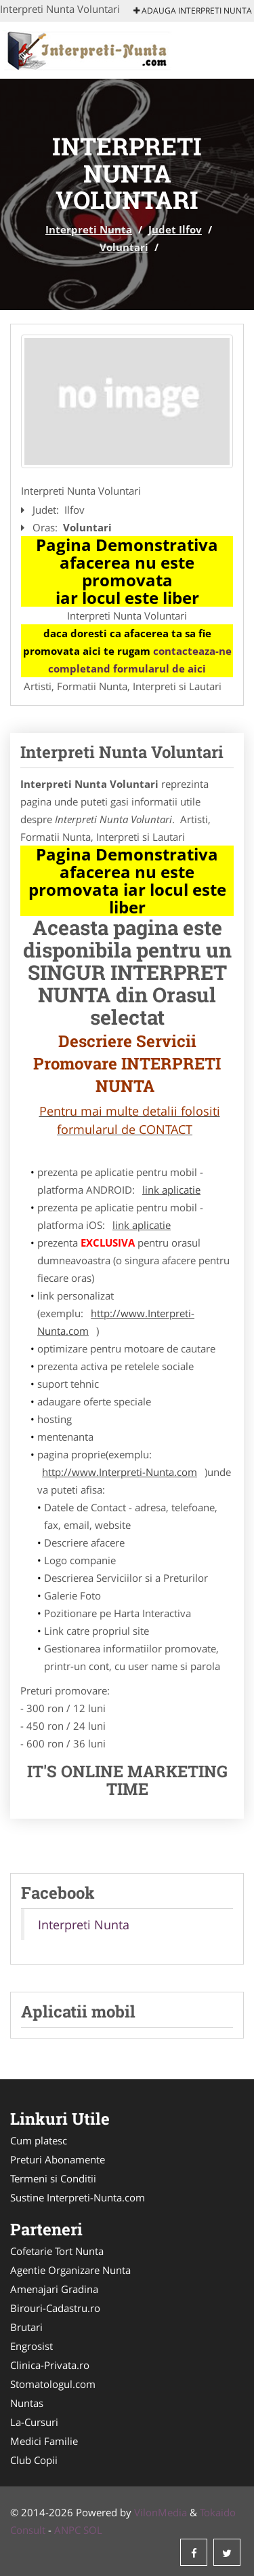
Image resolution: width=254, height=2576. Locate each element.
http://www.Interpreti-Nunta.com (115, 1322)
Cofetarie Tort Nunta (57, 2251)
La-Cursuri (34, 2422)
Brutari (26, 2327)
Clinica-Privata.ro (49, 2365)
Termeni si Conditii (53, 2178)
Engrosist (31, 2346)
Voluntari (124, 247)
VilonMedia (160, 2512)
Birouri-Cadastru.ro (55, 2308)
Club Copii (34, 2460)
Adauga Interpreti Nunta (192, 10)
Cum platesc (38, 2140)
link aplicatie (171, 1189)
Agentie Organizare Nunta (70, 2270)
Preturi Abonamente (57, 2159)
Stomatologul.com (53, 2384)
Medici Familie (44, 2441)
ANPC (67, 2530)
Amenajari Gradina (54, 2289)
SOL (92, 2530)
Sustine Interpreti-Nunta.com (77, 2197)
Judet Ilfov (175, 229)
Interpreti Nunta (88, 229)
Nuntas (26, 2403)
